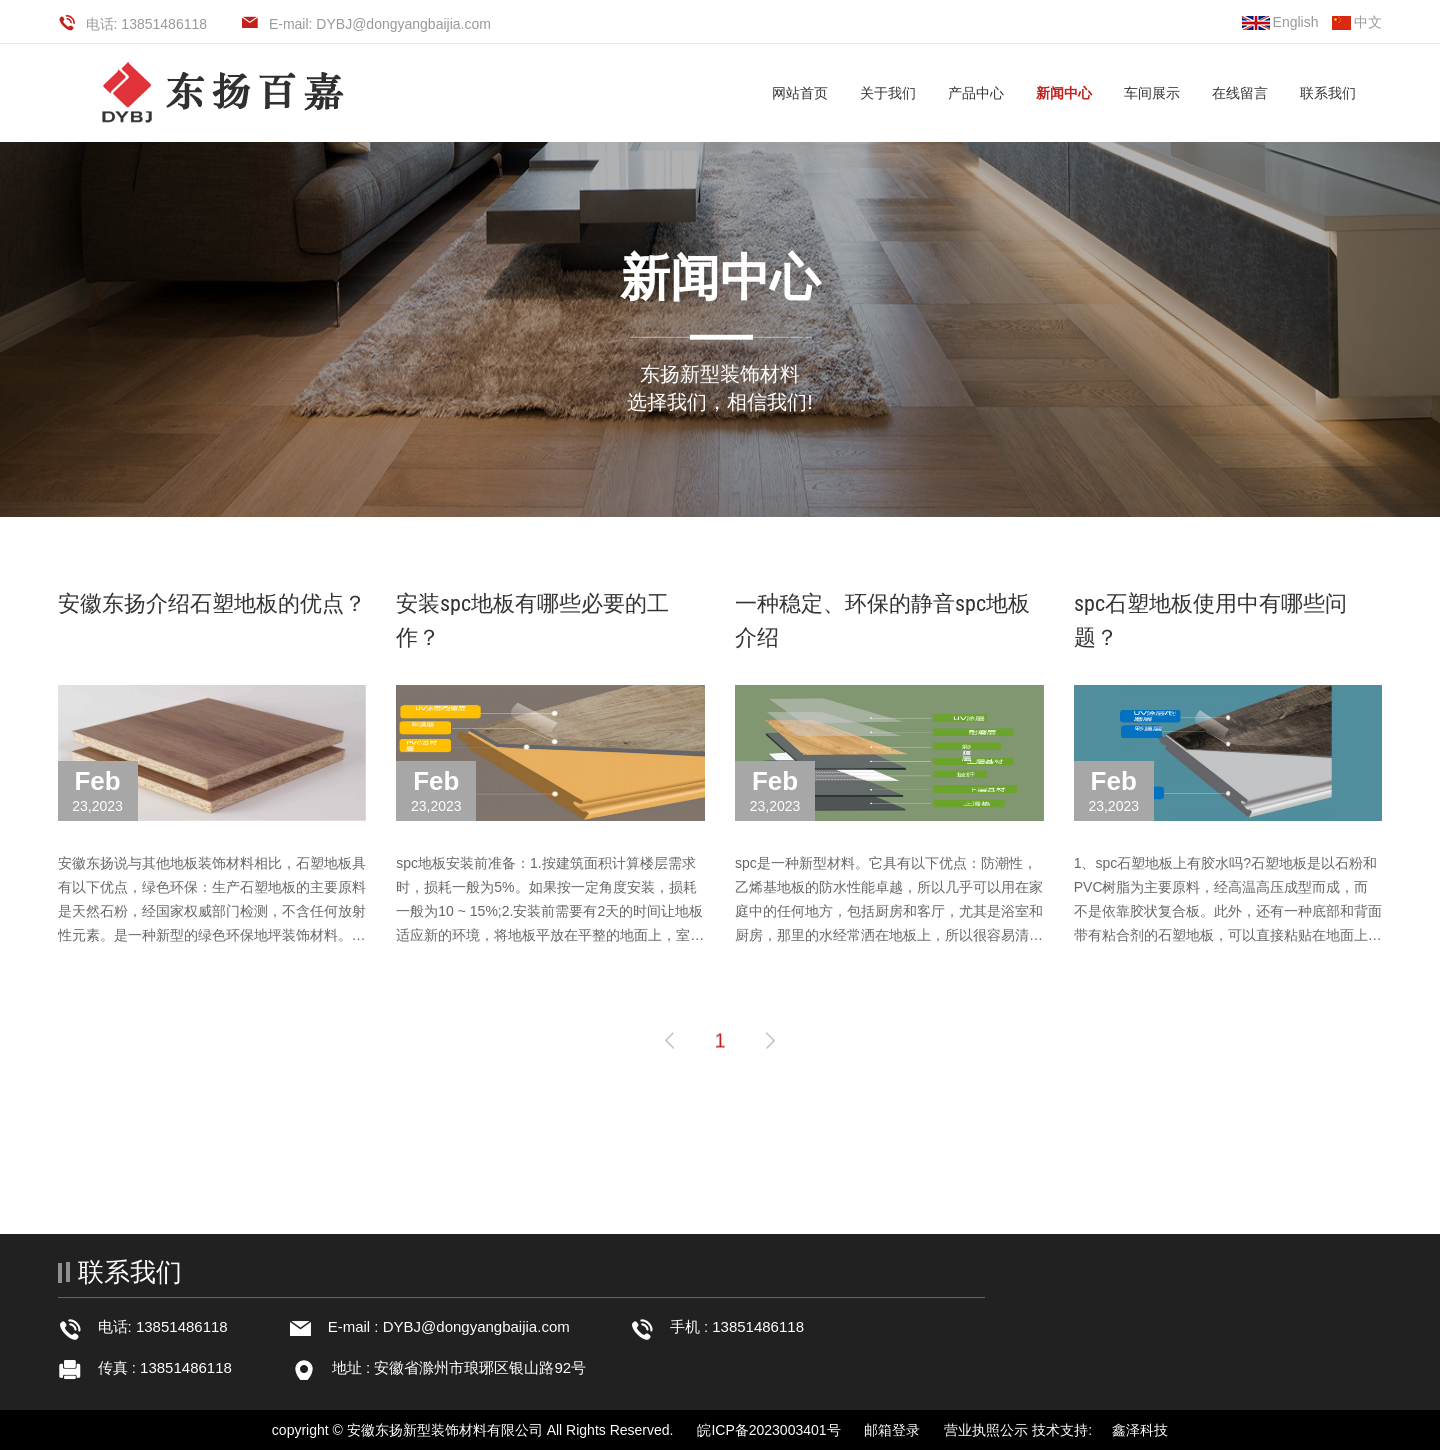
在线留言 (1240, 93)
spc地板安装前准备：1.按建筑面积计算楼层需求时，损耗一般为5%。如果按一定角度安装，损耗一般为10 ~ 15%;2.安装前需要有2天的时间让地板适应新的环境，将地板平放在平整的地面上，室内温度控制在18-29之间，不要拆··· (550, 911)
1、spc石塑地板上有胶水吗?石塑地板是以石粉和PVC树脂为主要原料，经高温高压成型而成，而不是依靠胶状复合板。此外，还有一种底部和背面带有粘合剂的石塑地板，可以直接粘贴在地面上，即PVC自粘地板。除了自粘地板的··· (1228, 911)
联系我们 (1328, 93)
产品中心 (976, 93)
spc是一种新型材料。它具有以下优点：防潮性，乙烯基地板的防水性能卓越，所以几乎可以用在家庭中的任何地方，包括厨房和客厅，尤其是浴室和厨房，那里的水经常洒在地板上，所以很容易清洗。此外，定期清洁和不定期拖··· (889, 911)
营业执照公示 (986, 1430)
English (1280, 22)
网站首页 (800, 93)
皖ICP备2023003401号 (768, 1430)
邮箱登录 (892, 1430)
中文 (1357, 22)
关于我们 (888, 93)
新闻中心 (1064, 93)
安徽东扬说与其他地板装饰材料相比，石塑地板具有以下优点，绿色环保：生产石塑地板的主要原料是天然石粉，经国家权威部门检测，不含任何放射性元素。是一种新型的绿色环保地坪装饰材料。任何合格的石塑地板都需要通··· (212, 911)
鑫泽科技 (1140, 1430)
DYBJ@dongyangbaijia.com (476, 1326)
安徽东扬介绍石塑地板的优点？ (212, 603)
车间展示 (1152, 93)
